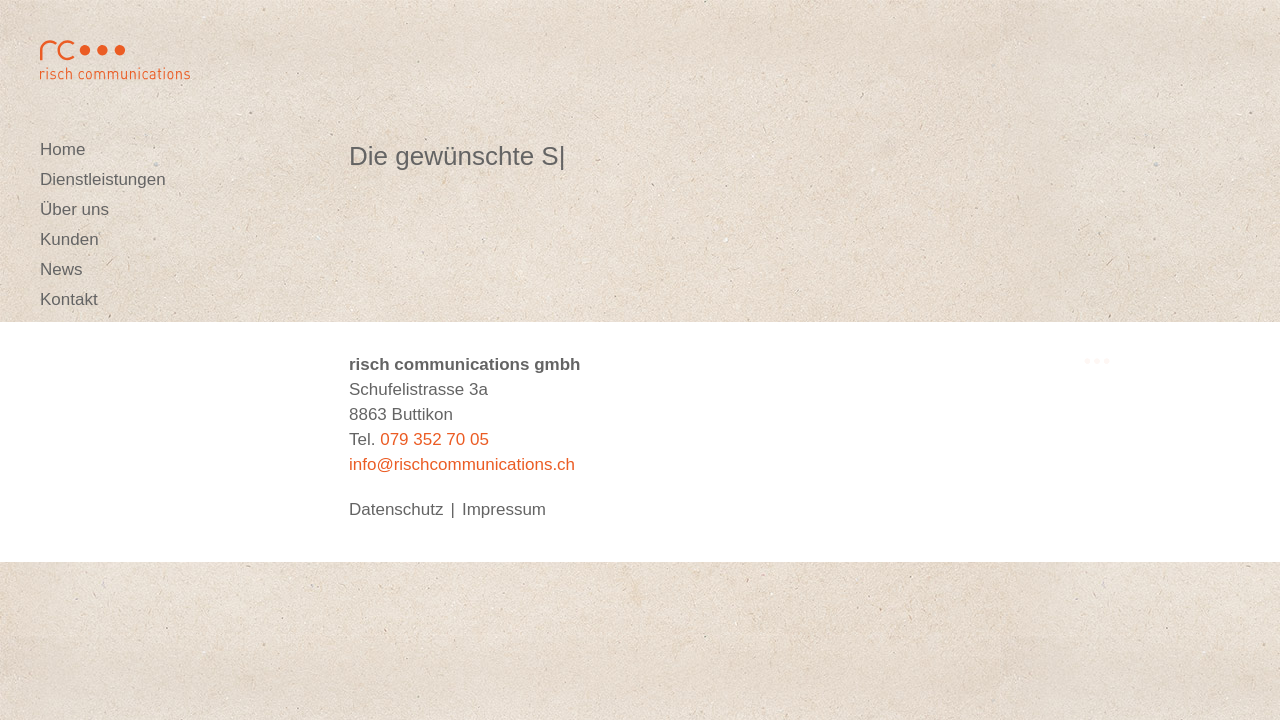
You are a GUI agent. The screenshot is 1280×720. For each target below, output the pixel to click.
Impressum (504, 509)
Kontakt (69, 299)
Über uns (74, 209)
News (61, 269)
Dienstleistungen (103, 179)
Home (62, 149)
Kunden (69, 239)
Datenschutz (396, 509)
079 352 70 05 (434, 439)
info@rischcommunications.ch (462, 464)
